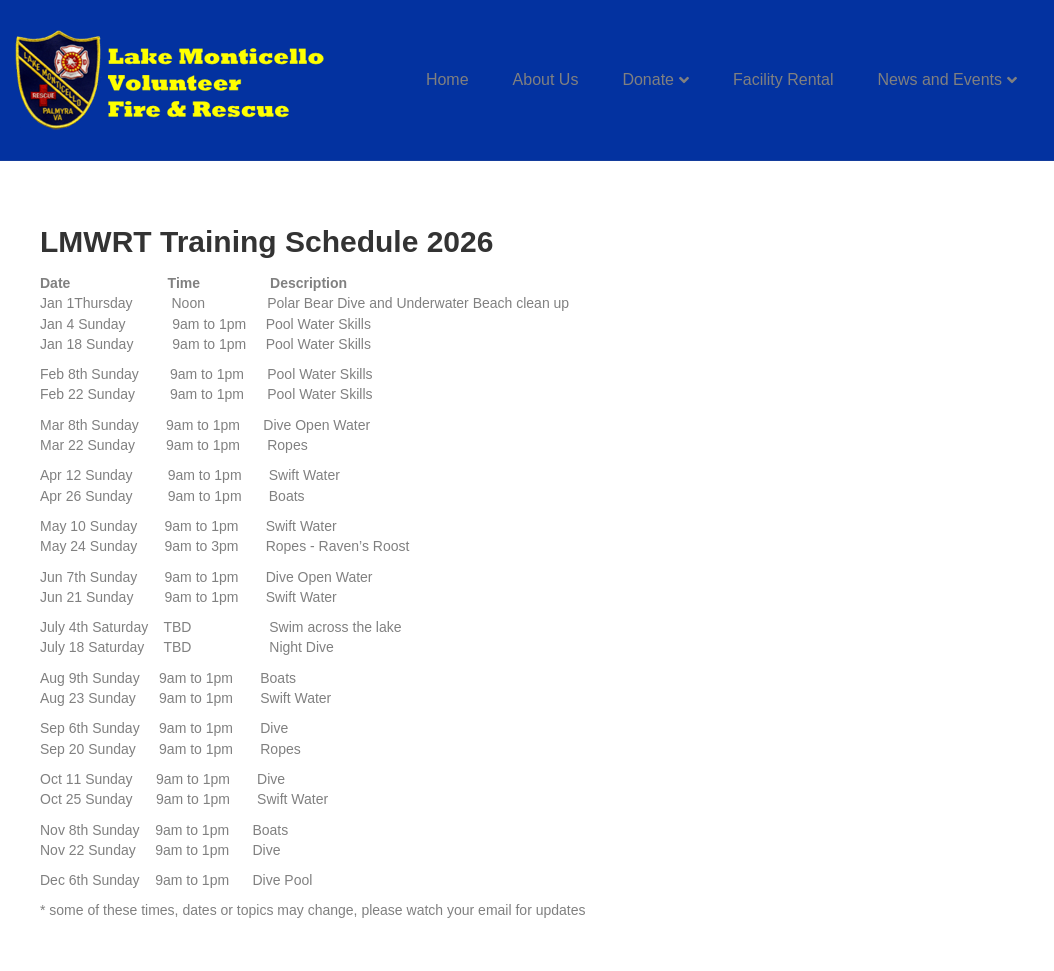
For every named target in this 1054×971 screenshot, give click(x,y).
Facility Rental (783, 79)
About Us (546, 79)
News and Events (939, 79)
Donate (648, 79)
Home (447, 79)
